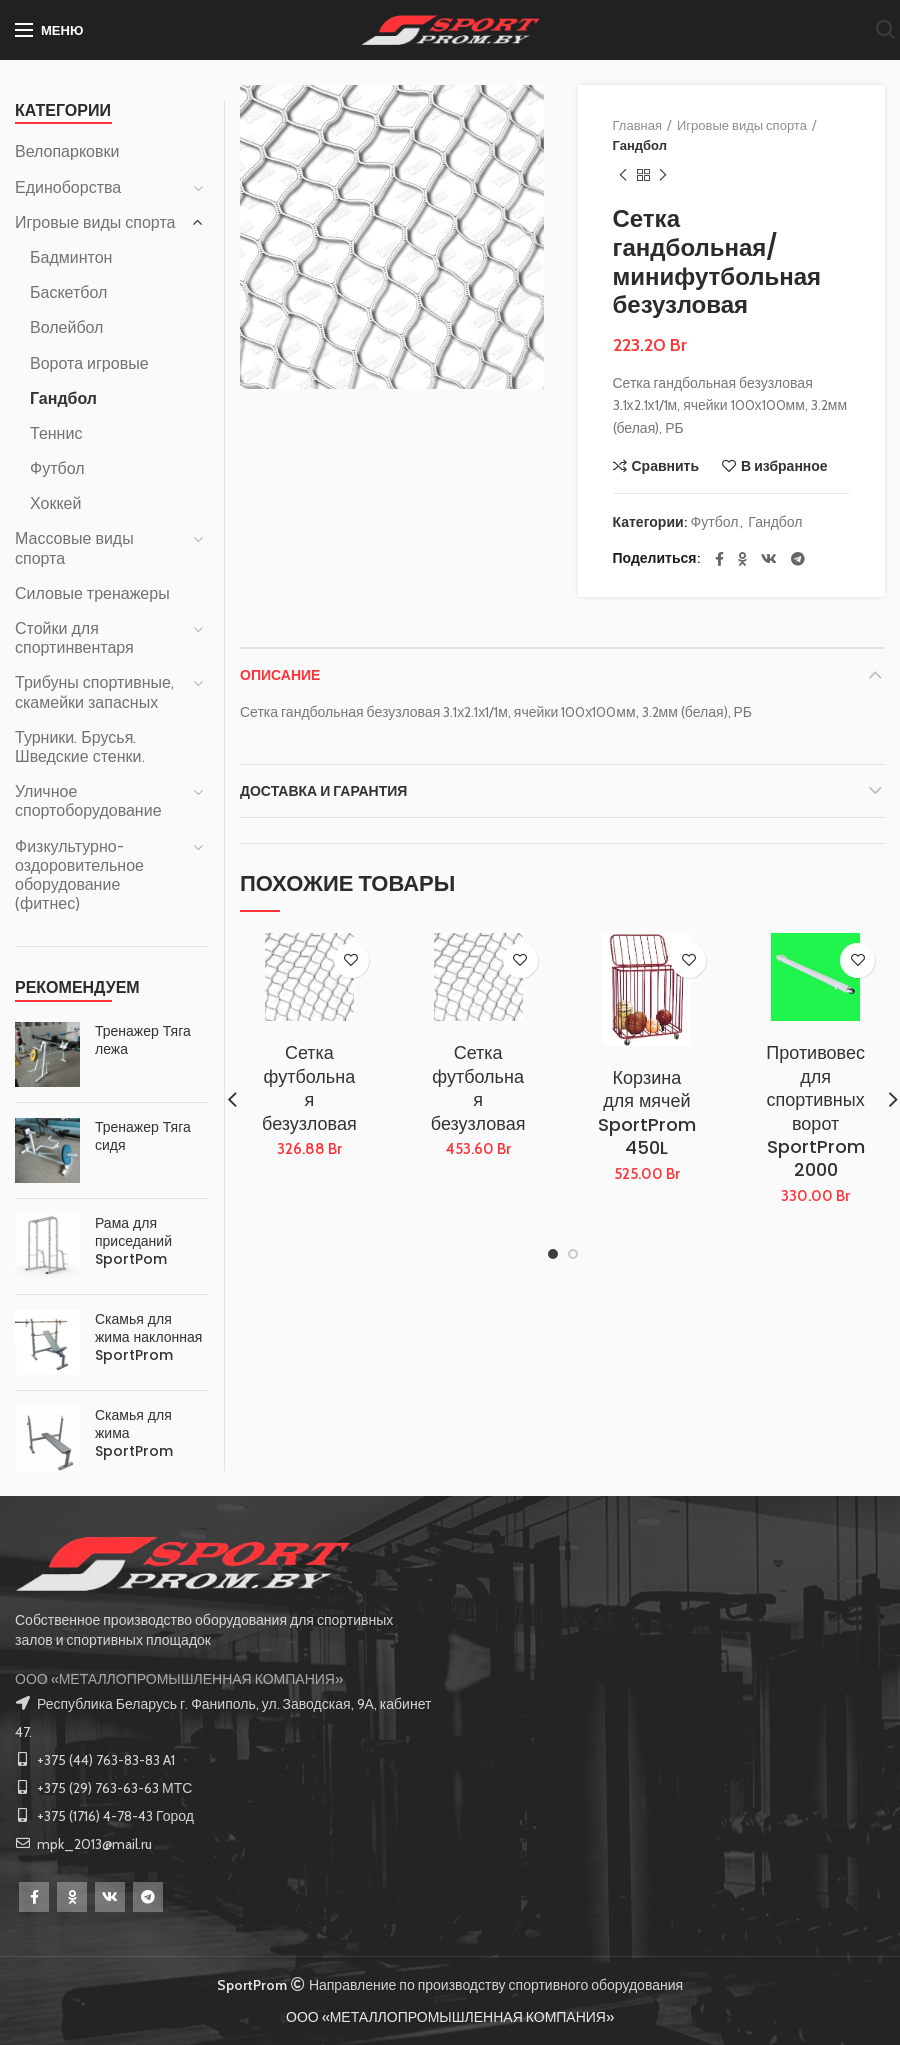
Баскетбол (68, 292)
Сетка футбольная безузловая (309, 1088)
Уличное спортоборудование (88, 801)
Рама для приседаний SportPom (133, 1241)
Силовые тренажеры (92, 593)
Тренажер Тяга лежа (143, 1040)
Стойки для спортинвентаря (74, 638)
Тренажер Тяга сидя (143, 1136)
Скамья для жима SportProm (134, 1433)
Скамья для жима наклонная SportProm (148, 1337)
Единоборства (68, 187)
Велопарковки (67, 151)
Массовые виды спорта (74, 548)
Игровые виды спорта (742, 125)
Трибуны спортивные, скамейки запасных (94, 692)
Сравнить (666, 466)
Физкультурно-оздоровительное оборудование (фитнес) (79, 875)
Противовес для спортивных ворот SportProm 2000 (815, 1111)
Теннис (56, 433)
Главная (637, 125)
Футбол (715, 522)
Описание (280, 675)
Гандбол (640, 145)
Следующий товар (663, 175)
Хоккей (55, 503)
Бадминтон (71, 257)
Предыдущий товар (623, 175)
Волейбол (66, 327)
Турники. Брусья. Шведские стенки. (80, 747)
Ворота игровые (89, 363)
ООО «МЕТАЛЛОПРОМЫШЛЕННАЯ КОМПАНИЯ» (179, 1679)
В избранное (784, 466)
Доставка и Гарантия (323, 791)
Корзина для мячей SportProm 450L (647, 1113)
